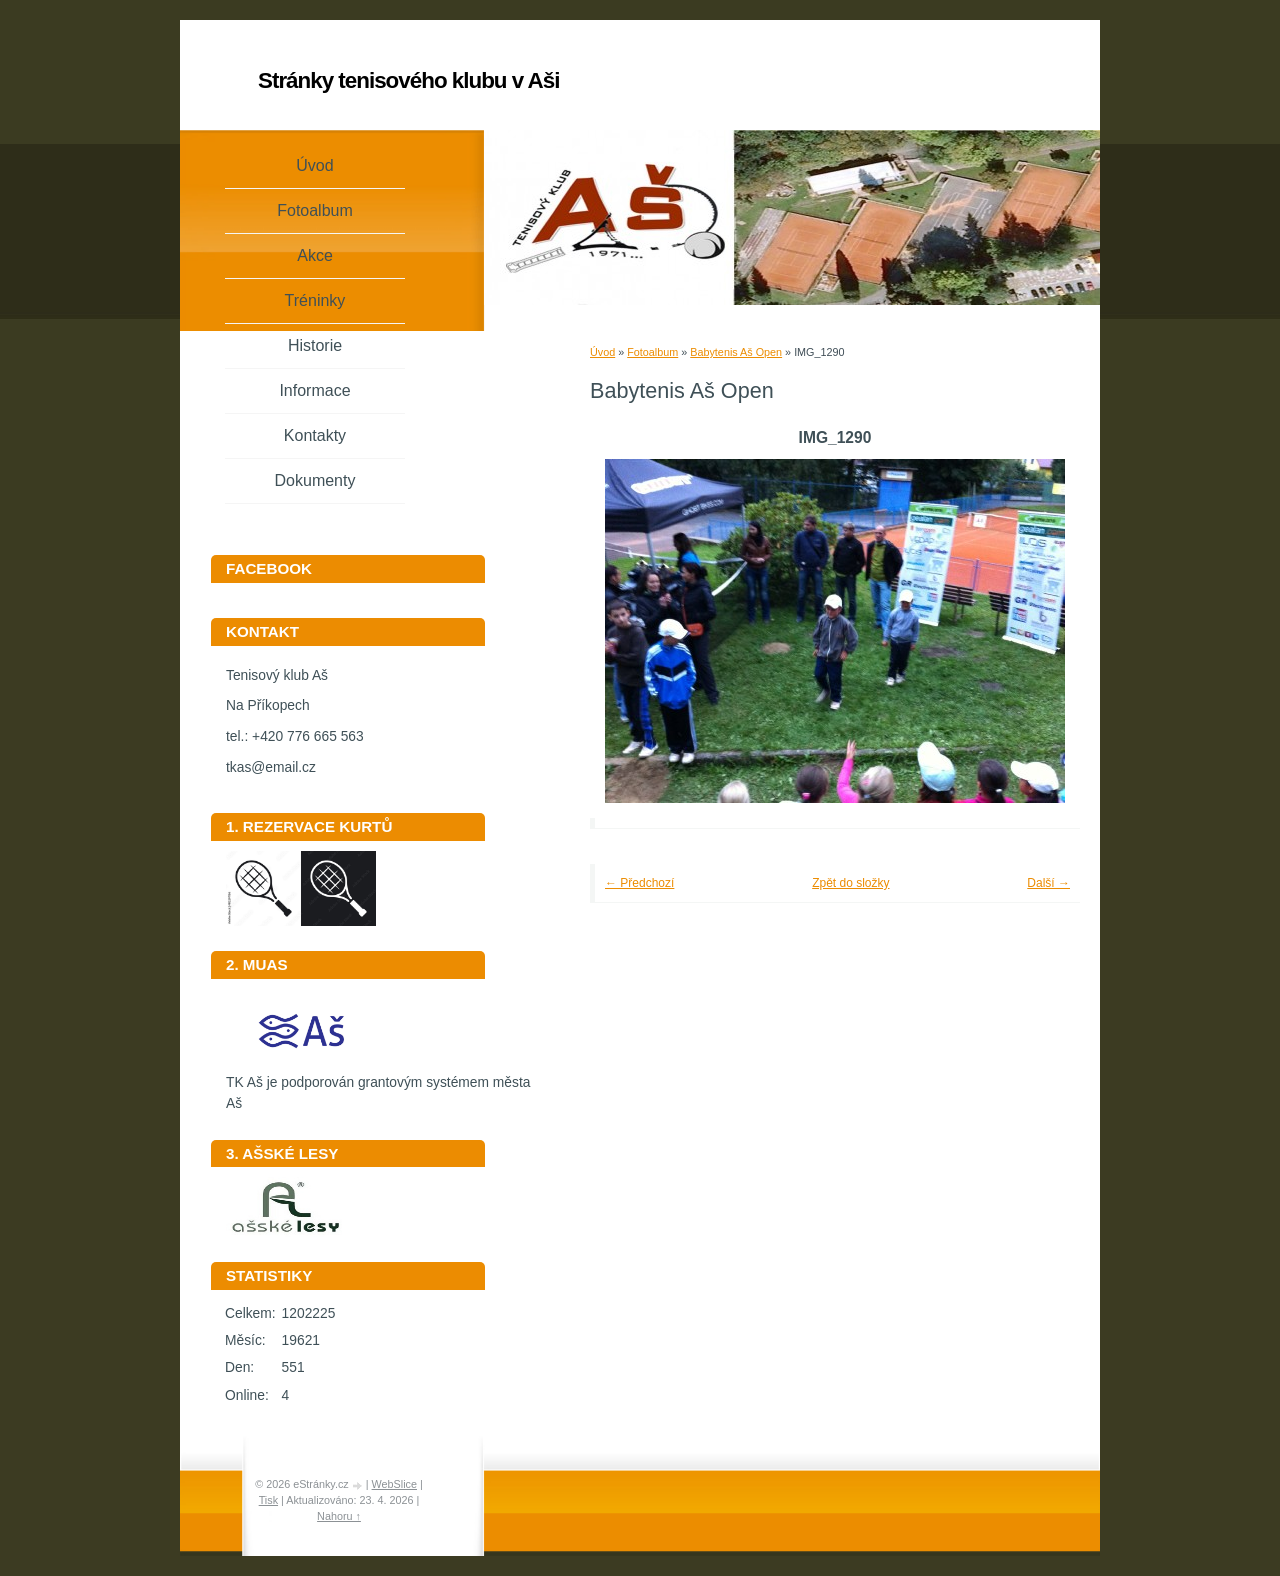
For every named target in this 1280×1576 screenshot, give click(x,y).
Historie (315, 345)
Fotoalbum (652, 352)
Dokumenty (315, 480)
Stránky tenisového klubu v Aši (408, 80)
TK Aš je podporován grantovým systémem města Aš (378, 1086)
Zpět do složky (850, 883)
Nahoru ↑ (339, 1516)
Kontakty (315, 435)
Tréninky (315, 300)
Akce (315, 255)
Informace (314, 390)
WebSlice (394, 1484)
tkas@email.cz (271, 767)
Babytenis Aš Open (736, 352)
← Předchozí (639, 883)
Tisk (268, 1500)
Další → (1048, 883)
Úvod (602, 352)
